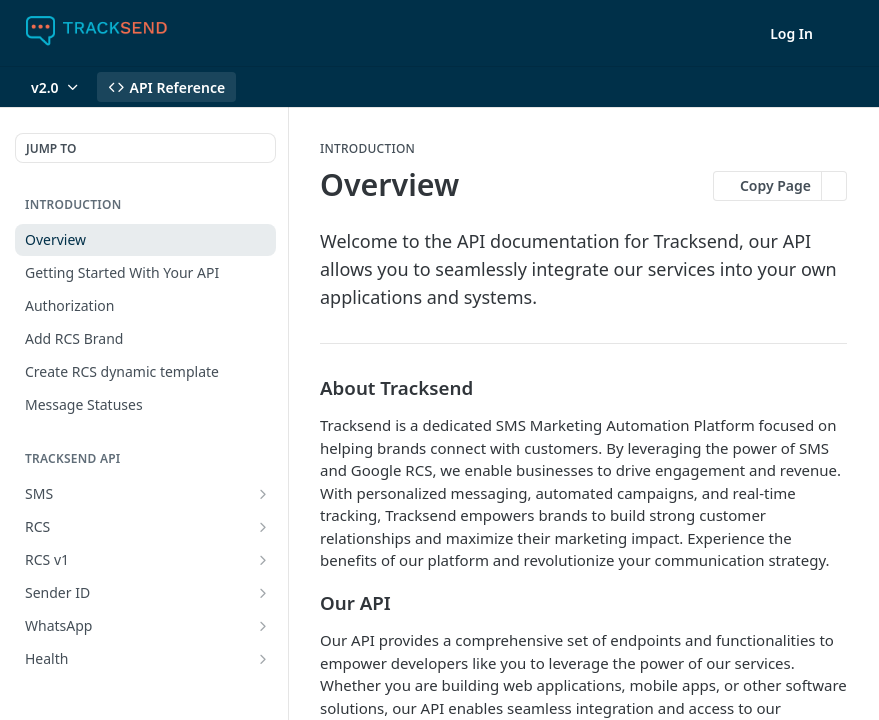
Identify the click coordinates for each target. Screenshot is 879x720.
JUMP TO (51, 148)
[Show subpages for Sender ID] (263, 593)
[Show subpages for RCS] (263, 527)
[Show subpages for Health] (263, 659)
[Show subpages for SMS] (263, 494)
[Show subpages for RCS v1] (263, 560)
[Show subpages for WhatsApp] (263, 626)
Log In (791, 33)
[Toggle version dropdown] (56, 87)
